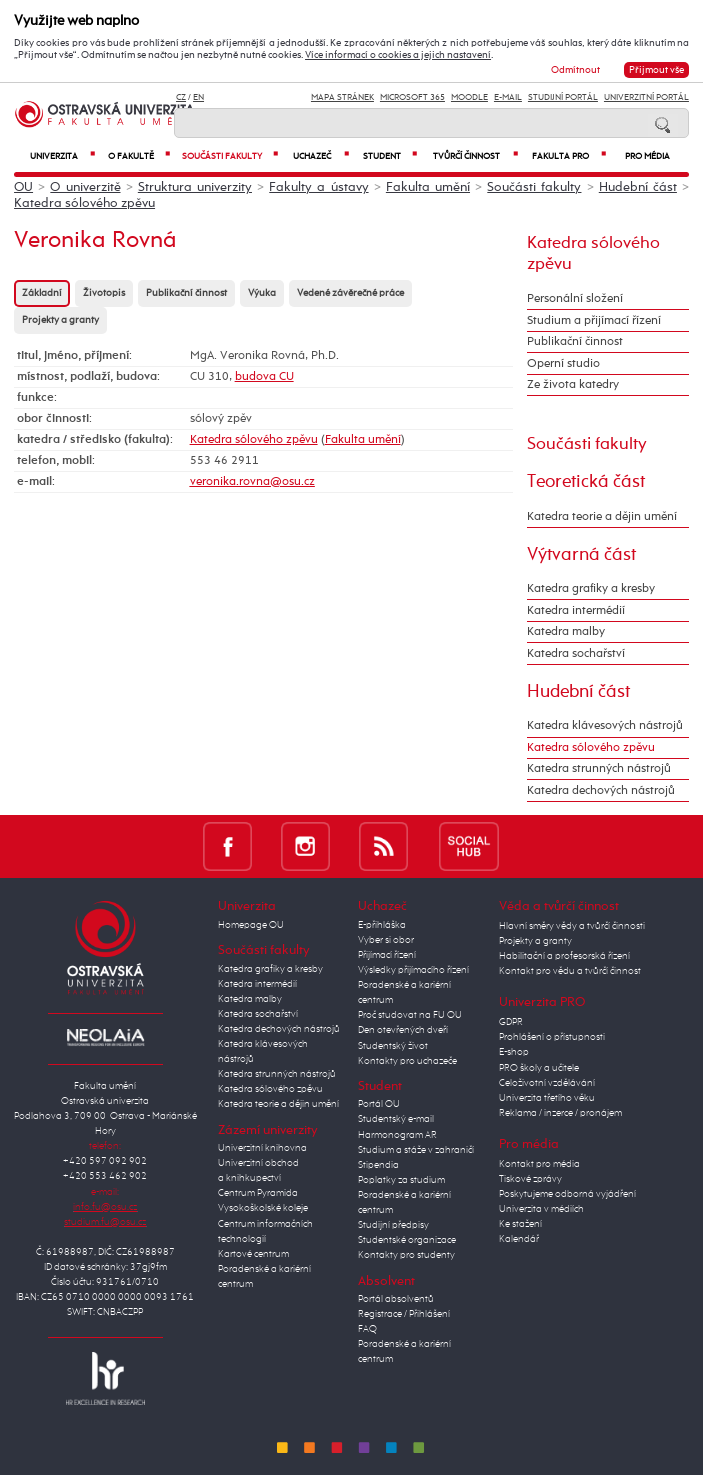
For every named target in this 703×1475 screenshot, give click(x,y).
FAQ (367, 1329)
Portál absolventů (396, 1299)
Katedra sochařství (576, 654)
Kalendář (519, 1239)
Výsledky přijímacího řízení (413, 970)
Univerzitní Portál (646, 97)
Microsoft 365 (412, 97)
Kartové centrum (253, 1254)
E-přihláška (382, 925)
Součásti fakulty (229, 156)
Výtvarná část (581, 555)
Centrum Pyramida (258, 1193)
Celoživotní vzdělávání (547, 1083)
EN (198, 97)
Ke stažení (520, 1224)
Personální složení (575, 299)
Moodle (469, 97)
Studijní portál (563, 97)
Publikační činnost (186, 293)
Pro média (647, 156)
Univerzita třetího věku (547, 1098)
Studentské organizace (407, 1240)
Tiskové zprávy (530, 1179)
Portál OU (379, 1104)
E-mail (508, 97)
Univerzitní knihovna (262, 1148)
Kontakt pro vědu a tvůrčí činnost (570, 971)
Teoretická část (586, 482)
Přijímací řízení (387, 955)
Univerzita (63, 156)
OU (23, 187)
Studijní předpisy (393, 1225)
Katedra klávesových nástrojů (605, 726)
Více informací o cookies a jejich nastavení (398, 55)
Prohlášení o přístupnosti (552, 1037)
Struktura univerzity (195, 187)
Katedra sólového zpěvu (84, 203)
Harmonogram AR (397, 1135)
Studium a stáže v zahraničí (416, 1150)
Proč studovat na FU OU (410, 1015)
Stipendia (378, 1165)
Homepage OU (251, 925)
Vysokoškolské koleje (263, 1208)
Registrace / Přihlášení (404, 1314)
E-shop (514, 1052)
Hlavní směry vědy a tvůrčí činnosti (572, 926)
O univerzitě (85, 187)
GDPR (511, 1022)
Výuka (262, 293)
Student (390, 156)
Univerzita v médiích (541, 1209)
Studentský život (393, 1046)
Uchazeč (321, 156)
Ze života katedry (573, 385)
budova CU (264, 377)
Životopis (104, 293)
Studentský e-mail (396, 1119)
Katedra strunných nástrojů (599, 769)
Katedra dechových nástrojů (601, 791)
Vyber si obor (386, 940)
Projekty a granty (60, 320)
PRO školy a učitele (539, 1068)
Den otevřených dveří (403, 1030)
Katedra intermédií (576, 611)
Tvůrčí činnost (476, 156)
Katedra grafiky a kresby (591, 589)
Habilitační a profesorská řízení (564, 956)
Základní (42, 293)
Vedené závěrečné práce (350, 293)
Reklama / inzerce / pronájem (560, 1113)
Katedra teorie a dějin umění (602, 517)
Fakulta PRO (569, 156)
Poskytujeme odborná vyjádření (567, 1194)
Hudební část (638, 187)
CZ (181, 97)
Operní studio (563, 364)
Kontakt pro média (539, 1164)
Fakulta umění (428, 187)
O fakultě (139, 156)
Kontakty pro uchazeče (407, 1061)
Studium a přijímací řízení (594, 321)
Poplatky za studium (401, 1180)
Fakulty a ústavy (318, 187)
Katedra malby (566, 632)
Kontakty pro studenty (406, 1255)
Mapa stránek (342, 97)
